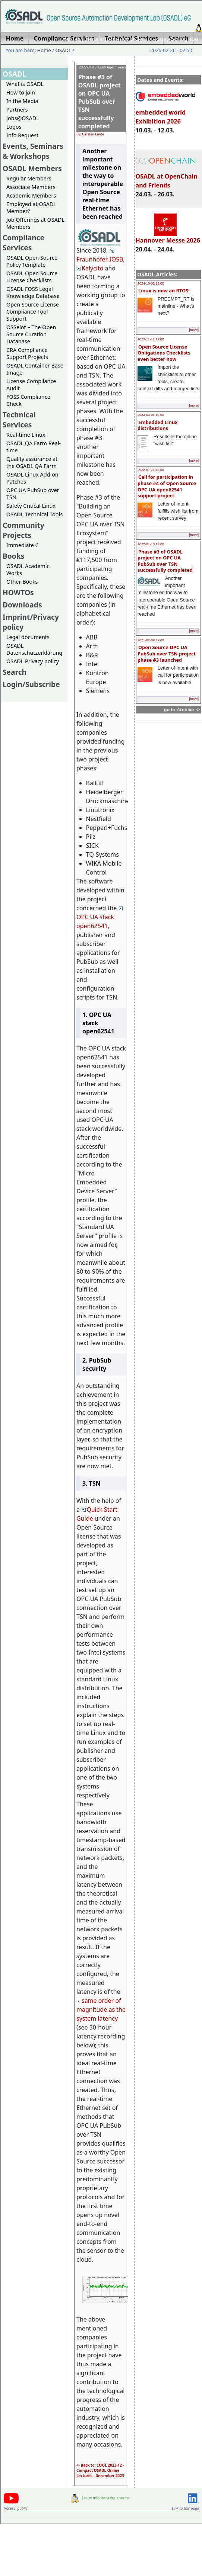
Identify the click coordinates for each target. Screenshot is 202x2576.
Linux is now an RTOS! (164, 290)
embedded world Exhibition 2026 (165, 113)
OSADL (63, 50)
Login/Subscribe (175, 39)
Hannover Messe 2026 (168, 237)
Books (13, 556)
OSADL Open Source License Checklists (31, 277)
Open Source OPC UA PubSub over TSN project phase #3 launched (167, 653)
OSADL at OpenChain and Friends (167, 177)
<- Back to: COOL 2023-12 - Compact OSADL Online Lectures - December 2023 (100, 2470)
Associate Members (31, 186)
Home (70, 39)
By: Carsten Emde (90, 134)
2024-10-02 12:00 (151, 283)
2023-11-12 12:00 (151, 339)
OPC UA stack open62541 (99, 918)
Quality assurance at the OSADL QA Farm (31, 462)
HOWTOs (18, 592)
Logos (14, 126)
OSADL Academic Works (27, 569)
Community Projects (23, 530)
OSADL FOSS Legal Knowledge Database (33, 292)
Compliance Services (23, 242)
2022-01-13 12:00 (151, 544)
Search (14, 672)
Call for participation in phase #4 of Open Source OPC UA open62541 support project (167, 486)
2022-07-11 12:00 (151, 470)
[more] (194, 330)
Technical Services (19, 420)
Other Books (22, 581)
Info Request (22, 135)
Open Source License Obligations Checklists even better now (164, 352)
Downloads (22, 605)
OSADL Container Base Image (34, 369)
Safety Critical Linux (31, 505)
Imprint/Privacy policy (116, 39)
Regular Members (28, 178)
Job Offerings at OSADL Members (35, 223)
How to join (20, 92)
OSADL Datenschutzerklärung (34, 649)
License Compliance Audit (31, 385)
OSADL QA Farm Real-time (33, 447)
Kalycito (89, 268)
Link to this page (185, 2508)
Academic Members (31, 195)
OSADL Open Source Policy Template (31, 261)
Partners (17, 109)
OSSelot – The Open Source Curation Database (31, 334)
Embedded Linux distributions (158, 425)
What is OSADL (25, 83)
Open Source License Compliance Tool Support (32, 311)
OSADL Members (32, 168)
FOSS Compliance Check (28, 400)
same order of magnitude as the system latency (101, 2009)
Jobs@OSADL (22, 118)
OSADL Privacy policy (32, 661)
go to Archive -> (182, 709)
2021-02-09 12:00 (151, 640)
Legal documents (28, 637)
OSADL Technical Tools (34, 514)
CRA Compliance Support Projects (27, 353)
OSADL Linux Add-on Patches (32, 478)
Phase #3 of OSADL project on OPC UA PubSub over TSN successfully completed (165, 561)
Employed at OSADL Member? (31, 208)
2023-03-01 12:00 (151, 415)
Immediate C (22, 545)
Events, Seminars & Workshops (33, 151)
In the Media (22, 101)
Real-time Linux (25, 434)
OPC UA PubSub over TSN (32, 494)
